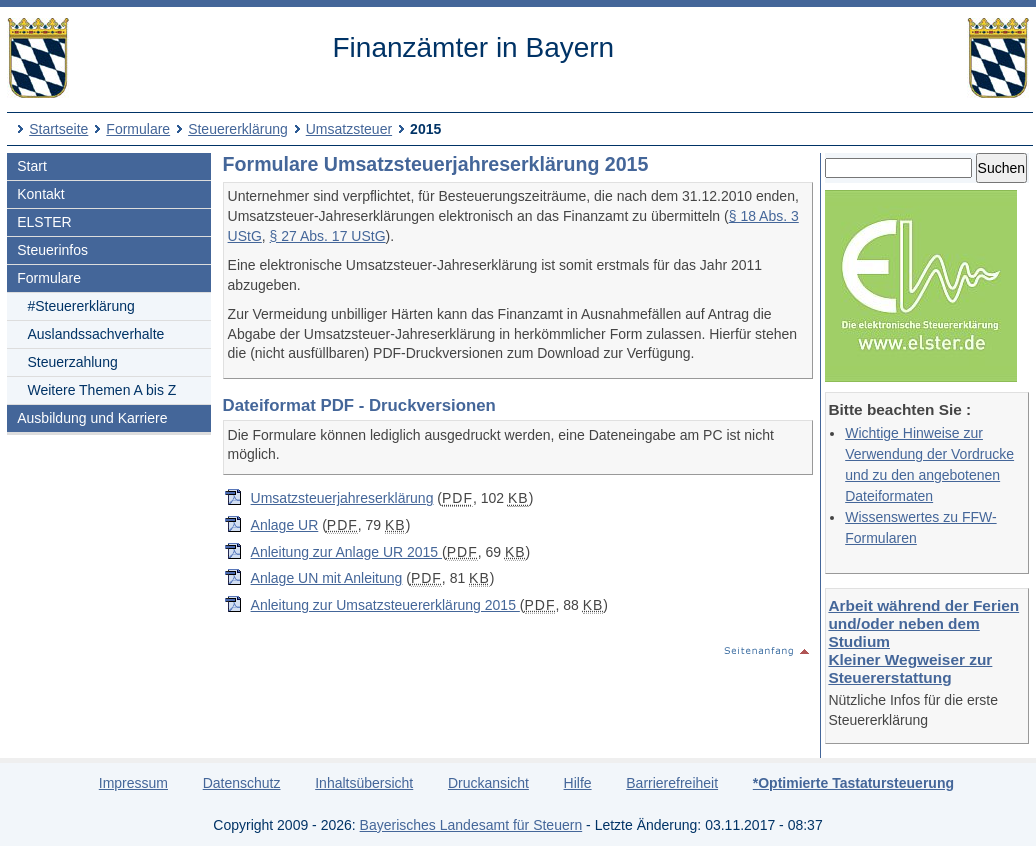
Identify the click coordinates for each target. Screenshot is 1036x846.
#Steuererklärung (80, 306)
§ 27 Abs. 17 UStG (328, 236)
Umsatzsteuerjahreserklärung (342, 498)
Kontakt (40, 194)
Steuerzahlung (72, 362)
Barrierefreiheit (672, 783)
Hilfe (578, 783)
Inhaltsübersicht (364, 783)
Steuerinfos (52, 250)
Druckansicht (488, 783)
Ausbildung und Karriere (92, 418)
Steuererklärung (238, 129)
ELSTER (44, 222)
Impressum (133, 783)
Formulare (138, 129)
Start (32, 166)
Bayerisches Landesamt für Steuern (471, 825)
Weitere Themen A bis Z (101, 390)
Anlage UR (285, 525)
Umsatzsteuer (349, 129)
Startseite (58, 129)
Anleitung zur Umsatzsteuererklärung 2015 (385, 605)
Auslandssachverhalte (95, 334)
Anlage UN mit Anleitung (327, 578)
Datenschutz (242, 783)
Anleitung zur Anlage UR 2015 (346, 552)
